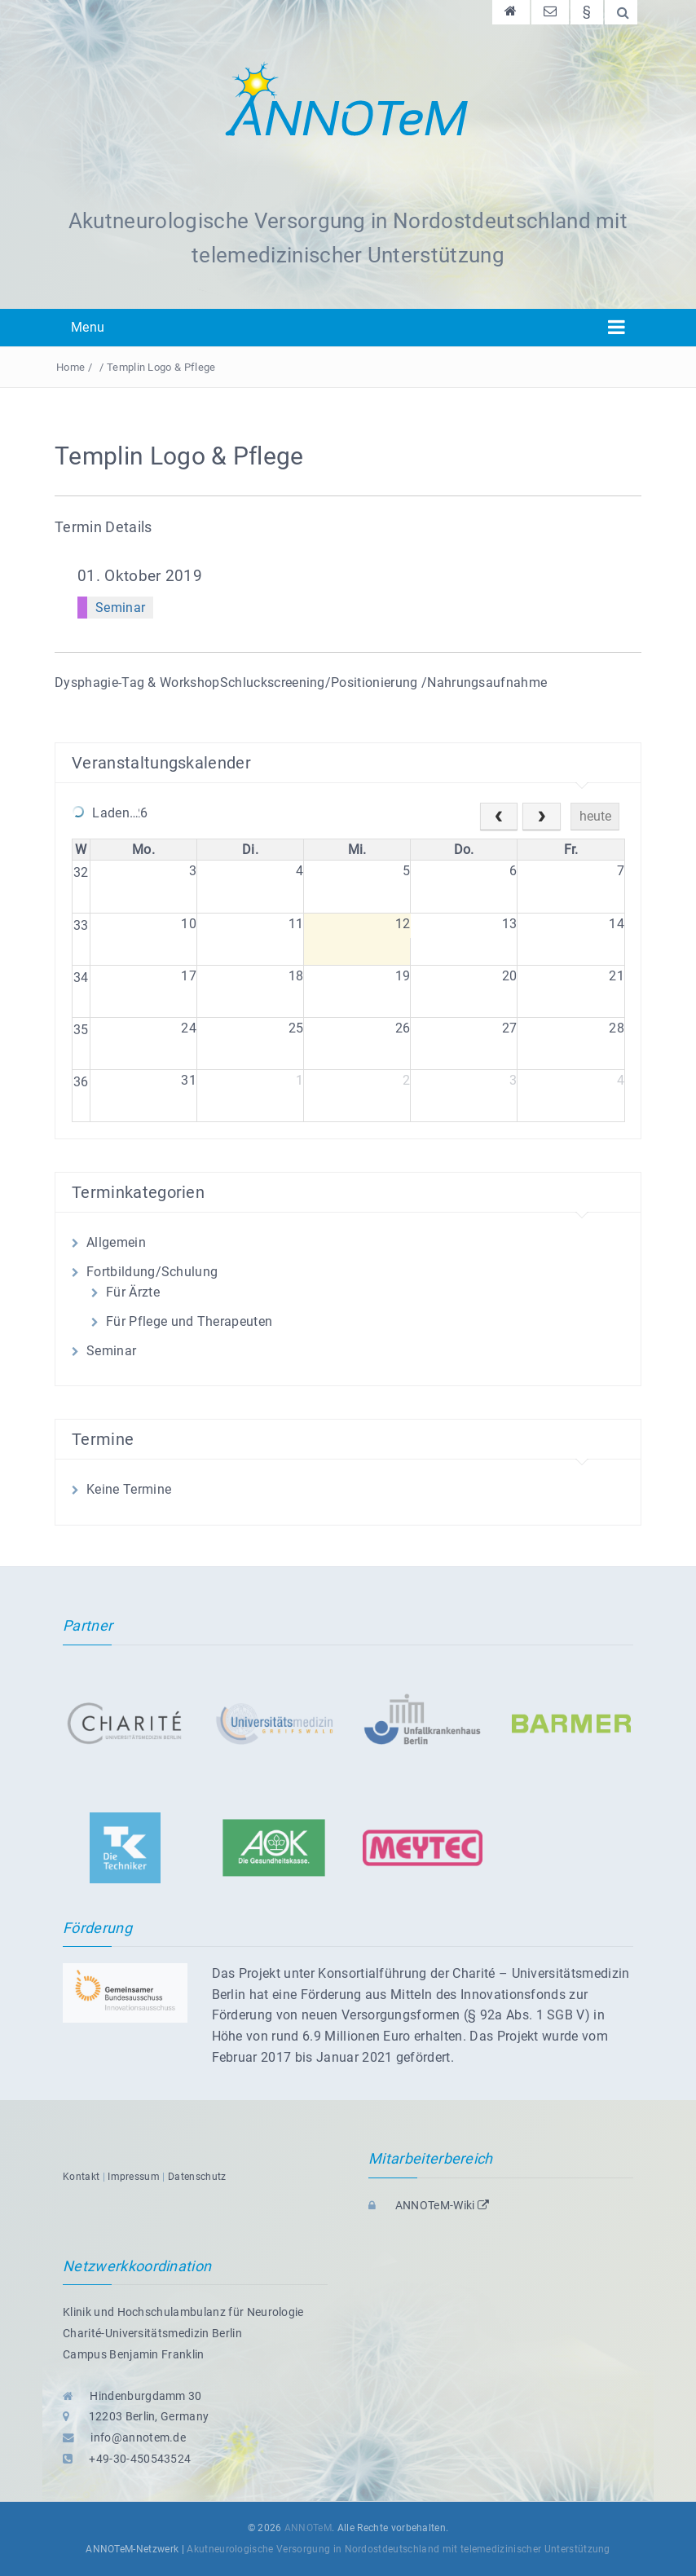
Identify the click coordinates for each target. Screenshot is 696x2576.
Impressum (134, 2176)
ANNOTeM (308, 2528)
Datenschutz (197, 2176)
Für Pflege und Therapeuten (189, 1321)
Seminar (120, 607)
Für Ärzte (133, 1292)
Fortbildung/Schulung (152, 1271)
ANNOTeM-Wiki (428, 2205)
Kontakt (81, 2176)
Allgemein (116, 1242)
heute (595, 816)
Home (70, 367)
